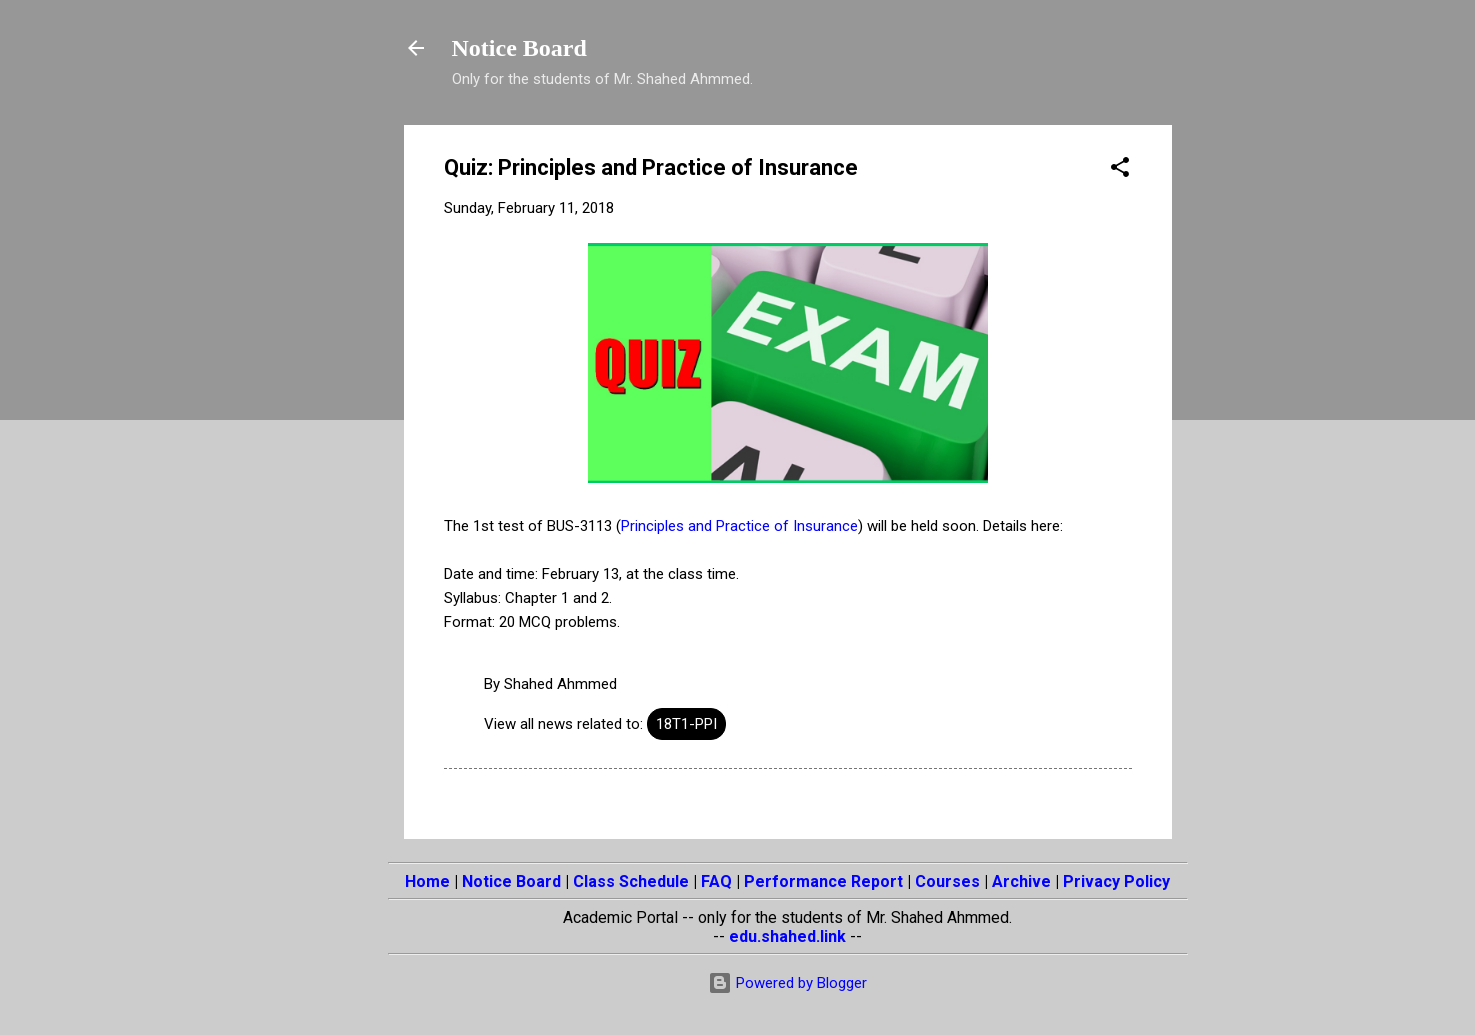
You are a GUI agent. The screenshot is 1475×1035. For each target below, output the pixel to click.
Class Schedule (631, 881)
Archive (1021, 881)
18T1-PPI (686, 724)
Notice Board (519, 48)
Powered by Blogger (787, 983)
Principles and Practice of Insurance (739, 526)
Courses (947, 881)
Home (427, 881)
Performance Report (823, 881)
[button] (1120, 170)
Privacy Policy (1116, 881)
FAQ (716, 881)
